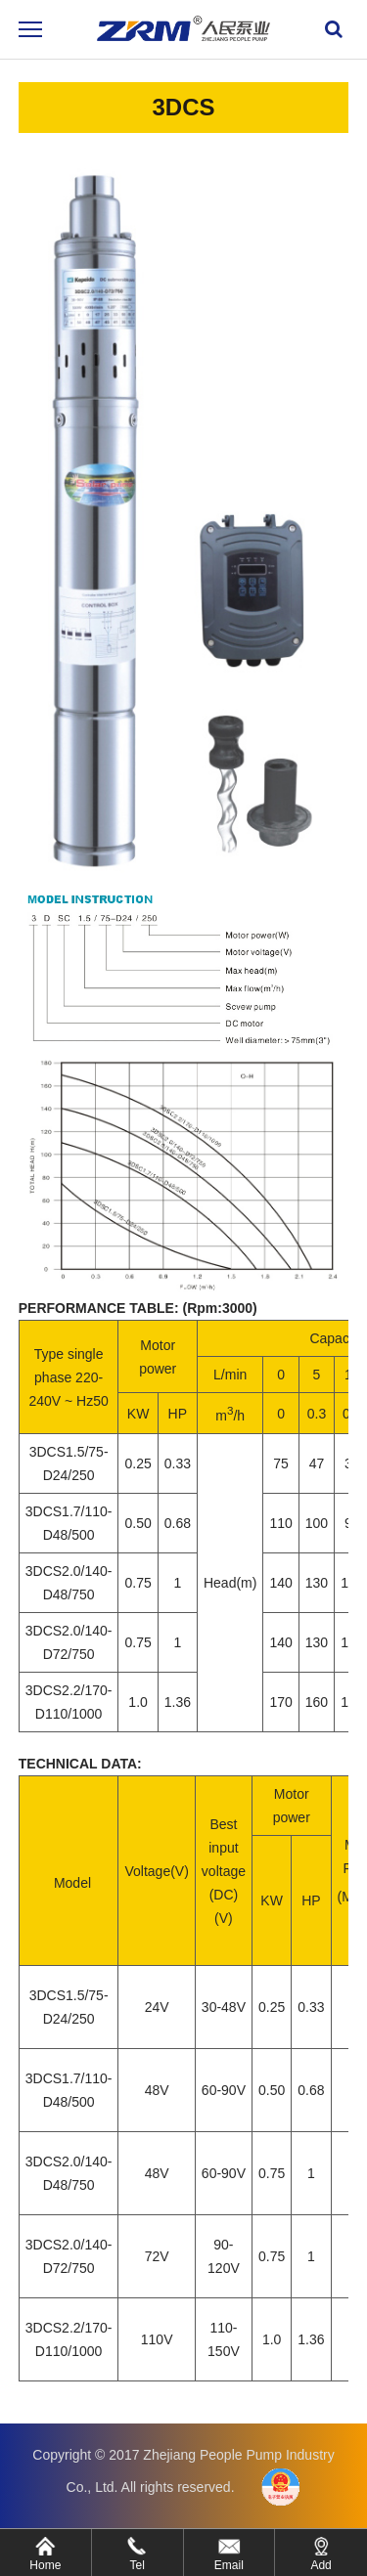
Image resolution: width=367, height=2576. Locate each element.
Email (229, 2565)
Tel (136, 2565)
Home (45, 2565)
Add (320, 2565)
